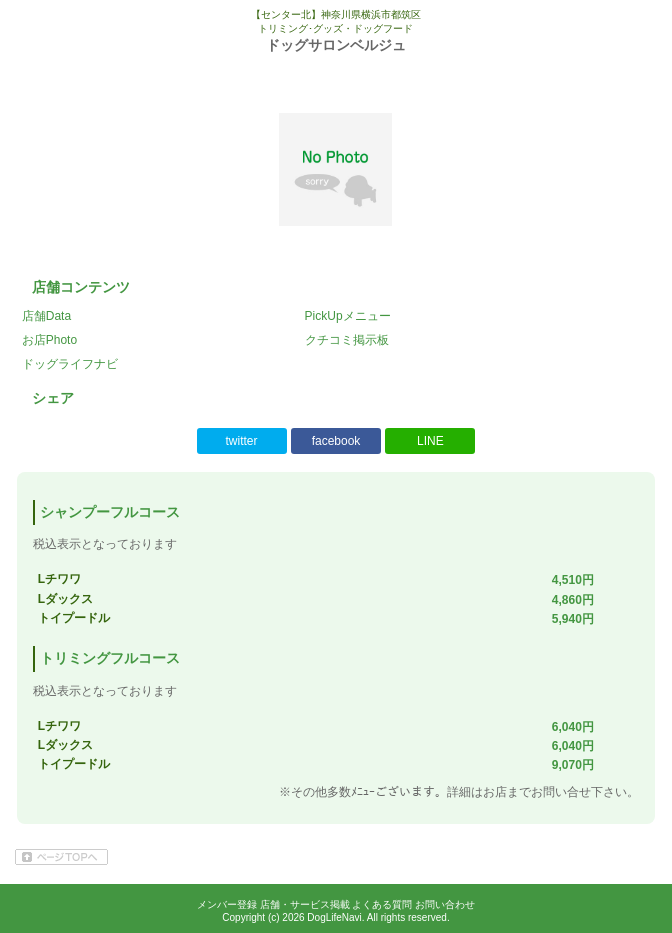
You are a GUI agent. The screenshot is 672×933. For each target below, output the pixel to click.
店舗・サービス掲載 (305, 904)
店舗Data (46, 316)
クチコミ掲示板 (347, 340)
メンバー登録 (227, 904)
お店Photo (49, 340)
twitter (242, 441)
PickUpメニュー (348, 316)
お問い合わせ (445, 904)
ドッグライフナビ (70, 364)
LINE (430, 441)
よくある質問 (382, 904)
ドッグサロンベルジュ (336, 45)
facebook (336, 441)
